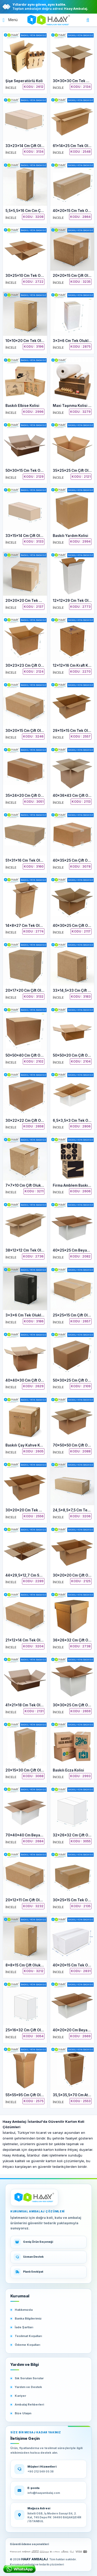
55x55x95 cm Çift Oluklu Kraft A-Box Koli (41, 2095)
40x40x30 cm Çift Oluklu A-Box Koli (37, 1380)
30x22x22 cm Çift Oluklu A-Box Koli (37, 1120)
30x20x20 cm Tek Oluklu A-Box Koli (37, 1510)
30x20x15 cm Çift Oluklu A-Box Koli (36, 731)
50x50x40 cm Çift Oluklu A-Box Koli (36, 1055)
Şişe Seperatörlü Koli (24, 81)
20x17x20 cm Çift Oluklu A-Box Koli (36, 990)
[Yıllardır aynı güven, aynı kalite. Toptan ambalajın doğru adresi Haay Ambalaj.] (48, 6)
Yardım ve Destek (28, 2387)
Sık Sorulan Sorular (29, 2378)
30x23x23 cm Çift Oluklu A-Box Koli (37, 665)
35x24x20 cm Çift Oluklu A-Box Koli (36, 795)
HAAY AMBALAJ (34, 2559)
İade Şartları (24, 2327)
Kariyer (20, 2396)
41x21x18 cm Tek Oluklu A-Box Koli (36, 1705)
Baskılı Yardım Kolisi (70, 536)
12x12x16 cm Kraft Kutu (73, 665)
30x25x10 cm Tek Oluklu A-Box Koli (36, 275)
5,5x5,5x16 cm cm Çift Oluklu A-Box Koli (40, 211)
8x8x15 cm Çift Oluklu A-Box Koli (34, 1965)
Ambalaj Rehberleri (29, 2404)
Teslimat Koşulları (28, 2336)
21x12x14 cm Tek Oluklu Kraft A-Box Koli (40, 1640)
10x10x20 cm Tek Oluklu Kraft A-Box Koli (41, 341)
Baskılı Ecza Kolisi (68, 1770)
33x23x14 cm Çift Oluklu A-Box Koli (36, 146)
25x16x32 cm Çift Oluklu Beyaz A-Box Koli (42, 2030)
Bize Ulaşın (23, 2413)
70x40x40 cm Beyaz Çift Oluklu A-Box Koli (42, 1835)
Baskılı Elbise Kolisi (22, 406)
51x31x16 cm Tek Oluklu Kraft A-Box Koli (40, 860)
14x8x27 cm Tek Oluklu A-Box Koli (35, 925)
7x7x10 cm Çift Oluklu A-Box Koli (34, 1185)
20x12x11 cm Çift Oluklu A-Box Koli (35, 1900)
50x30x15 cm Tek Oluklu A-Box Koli (36, 470)
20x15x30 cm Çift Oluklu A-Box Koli (36, 1770)
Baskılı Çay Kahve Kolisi (26, 1445)
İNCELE (10, 88)
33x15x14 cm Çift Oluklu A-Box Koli (36, 536)
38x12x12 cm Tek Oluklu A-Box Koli (36, 1250)
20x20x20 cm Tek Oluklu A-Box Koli (37, 600)
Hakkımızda (24, 2310)
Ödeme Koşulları (27, 2345)
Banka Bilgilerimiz (28, 2318)
